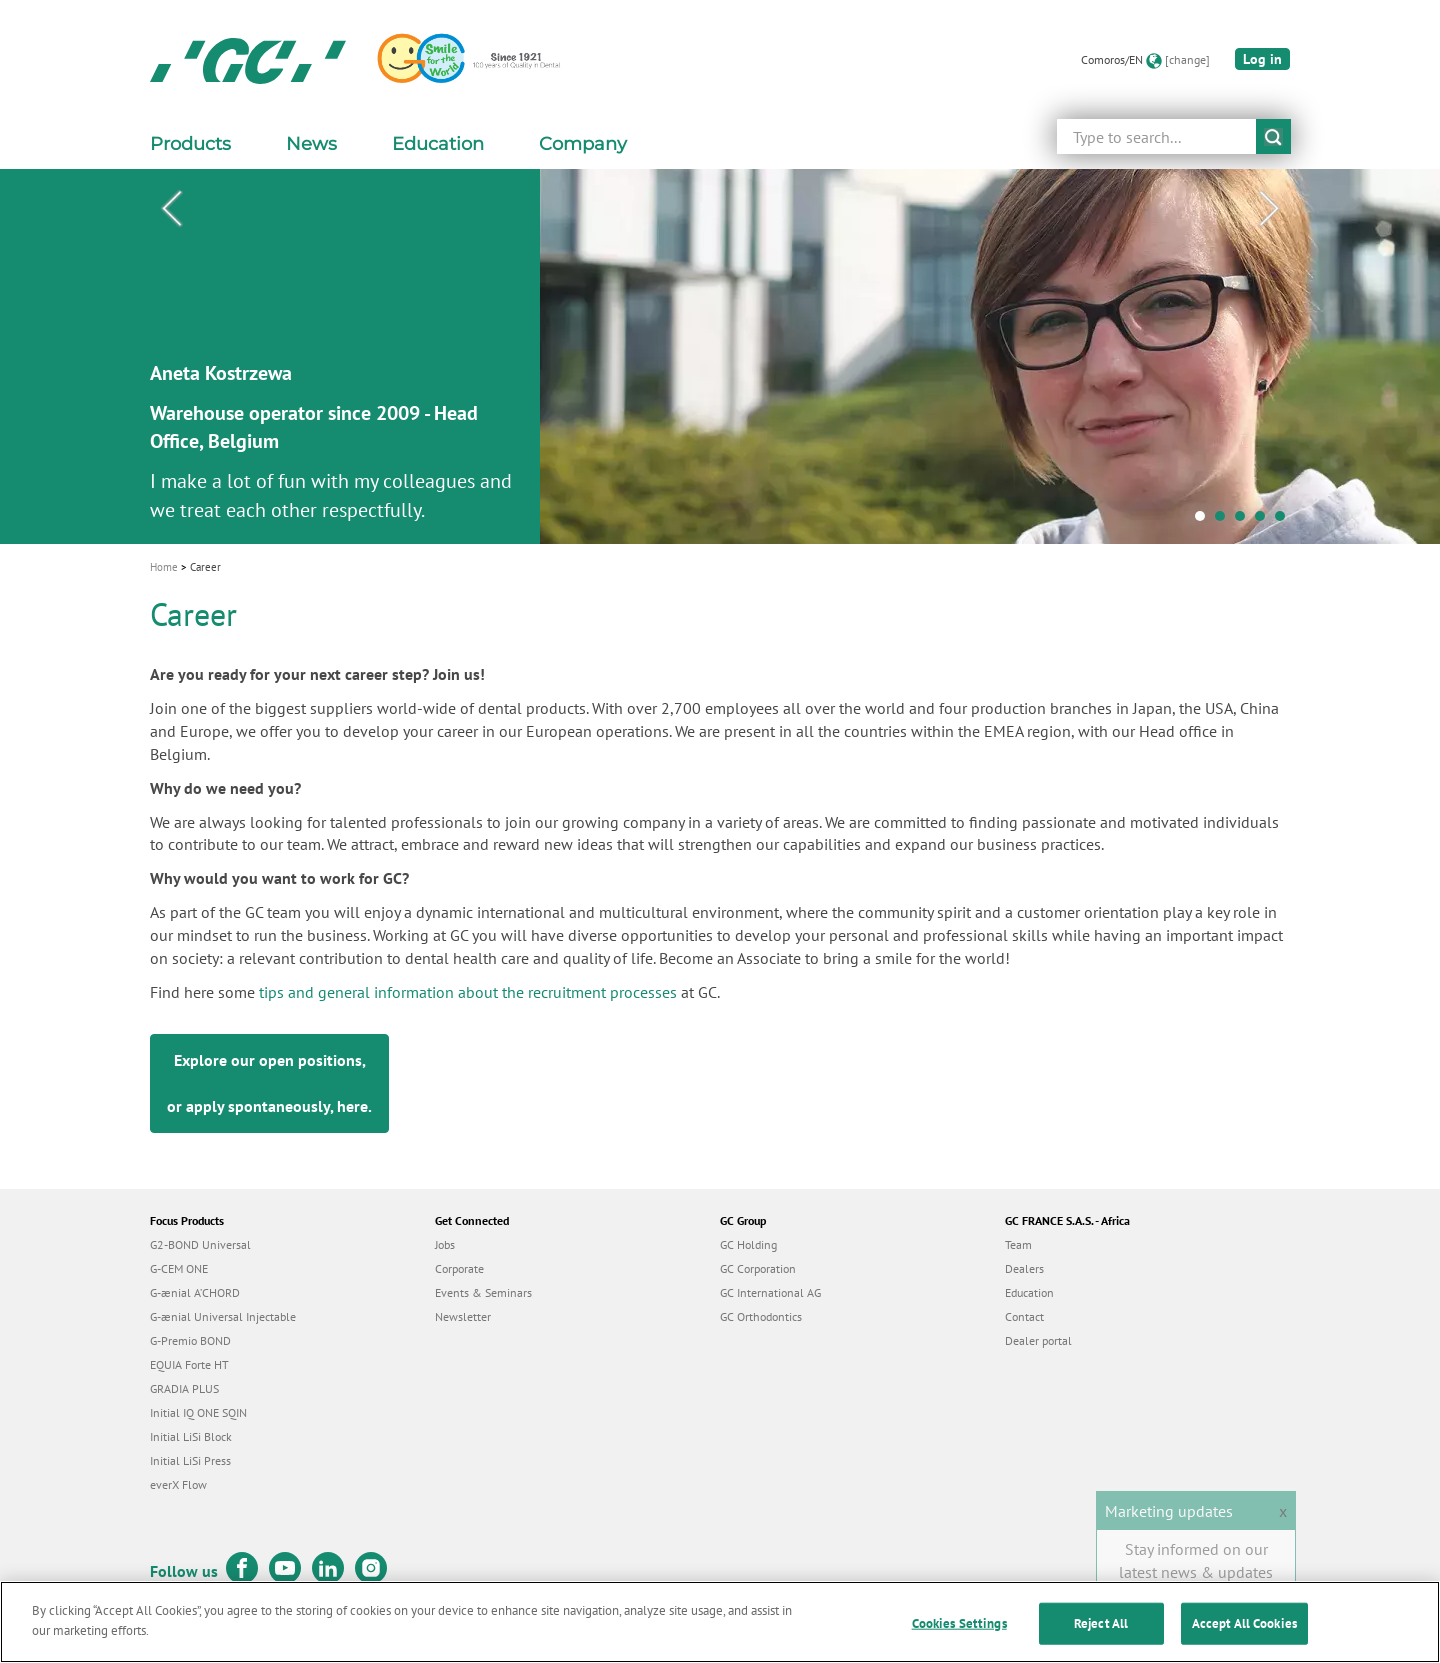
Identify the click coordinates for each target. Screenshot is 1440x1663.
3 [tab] (1245, 521)
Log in (1262, 59)
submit (1273, 136)
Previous (171, 209)
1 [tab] (1205, 521)
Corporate (459, 1268)
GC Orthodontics (761, 1316)
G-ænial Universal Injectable (223, 1316)
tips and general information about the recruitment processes (468, 992)
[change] (1187, 59)
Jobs (445, 1244)
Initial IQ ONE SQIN (198, 1412)
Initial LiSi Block (191, 1436)
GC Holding (748, 1244)
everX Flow (178, 1484)
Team (1018, 1244)
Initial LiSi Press (190, 1460)
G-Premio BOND (190, 1340)
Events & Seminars (483, 1292)
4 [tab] (1265, 521)
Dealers (1024, 1268)
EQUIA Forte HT (189, 1364)
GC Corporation (758, 1268)
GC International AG (770, 1292)
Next (1269, 209)
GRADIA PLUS (184, 1388)
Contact (1024, 1316)
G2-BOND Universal (200, 1244)
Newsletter (463, 1316)
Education (1029, 1292)
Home (164, 567)
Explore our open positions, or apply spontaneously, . (269, 1083)
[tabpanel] (720, 356)
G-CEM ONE (179, 1268)
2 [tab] (1225, 521)
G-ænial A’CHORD (195, 1292)
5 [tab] (1285, 521)
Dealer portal (1038, 1340)
